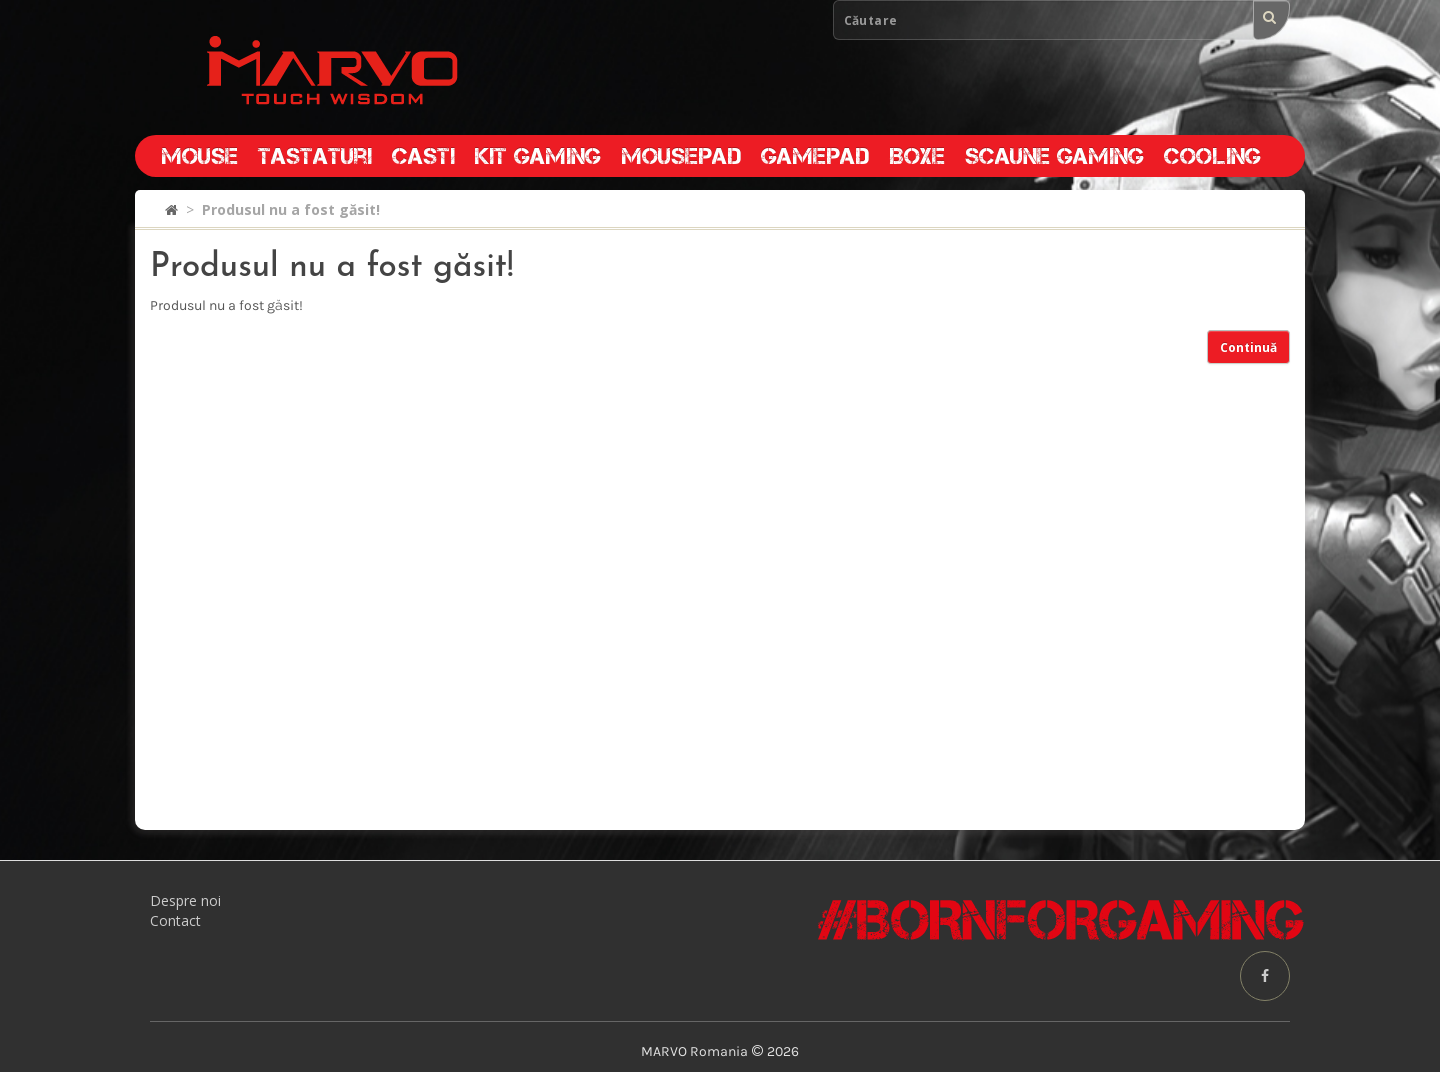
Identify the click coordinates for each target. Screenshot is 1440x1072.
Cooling (1212, 156)
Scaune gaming (1054, 156)
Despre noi (185, 900)
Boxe (917, 156)
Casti (423, 156)
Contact (175, 920)
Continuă (1248, 347)
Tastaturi (315, 156)
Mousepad (681, 156)
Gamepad (815, 156)
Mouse (199, 156)
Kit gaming (538, 156)
